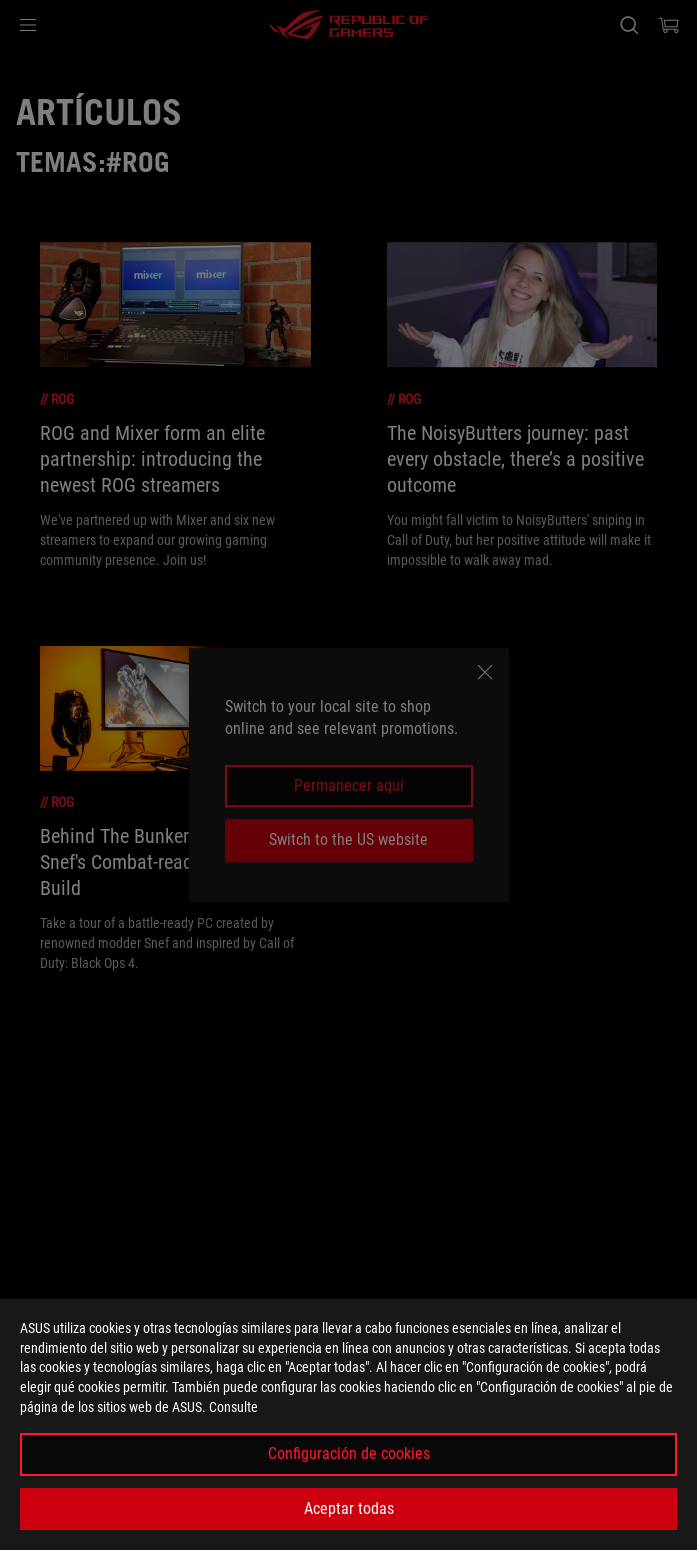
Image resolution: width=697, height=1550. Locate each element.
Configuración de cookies (349, 1453)
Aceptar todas (349, 1508)
